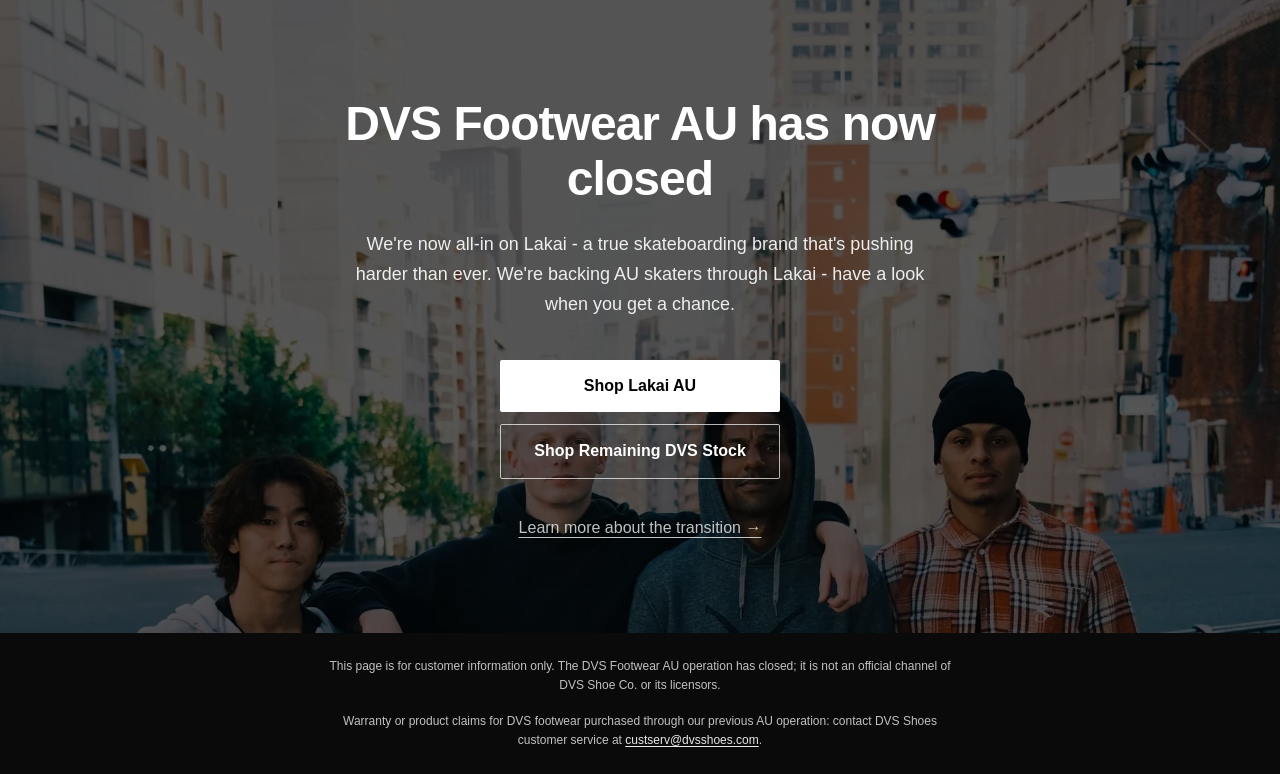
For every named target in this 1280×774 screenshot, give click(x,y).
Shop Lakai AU (640, 385)
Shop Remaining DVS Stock (640, 450)
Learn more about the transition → (640, 527)
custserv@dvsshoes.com (692, 740)
